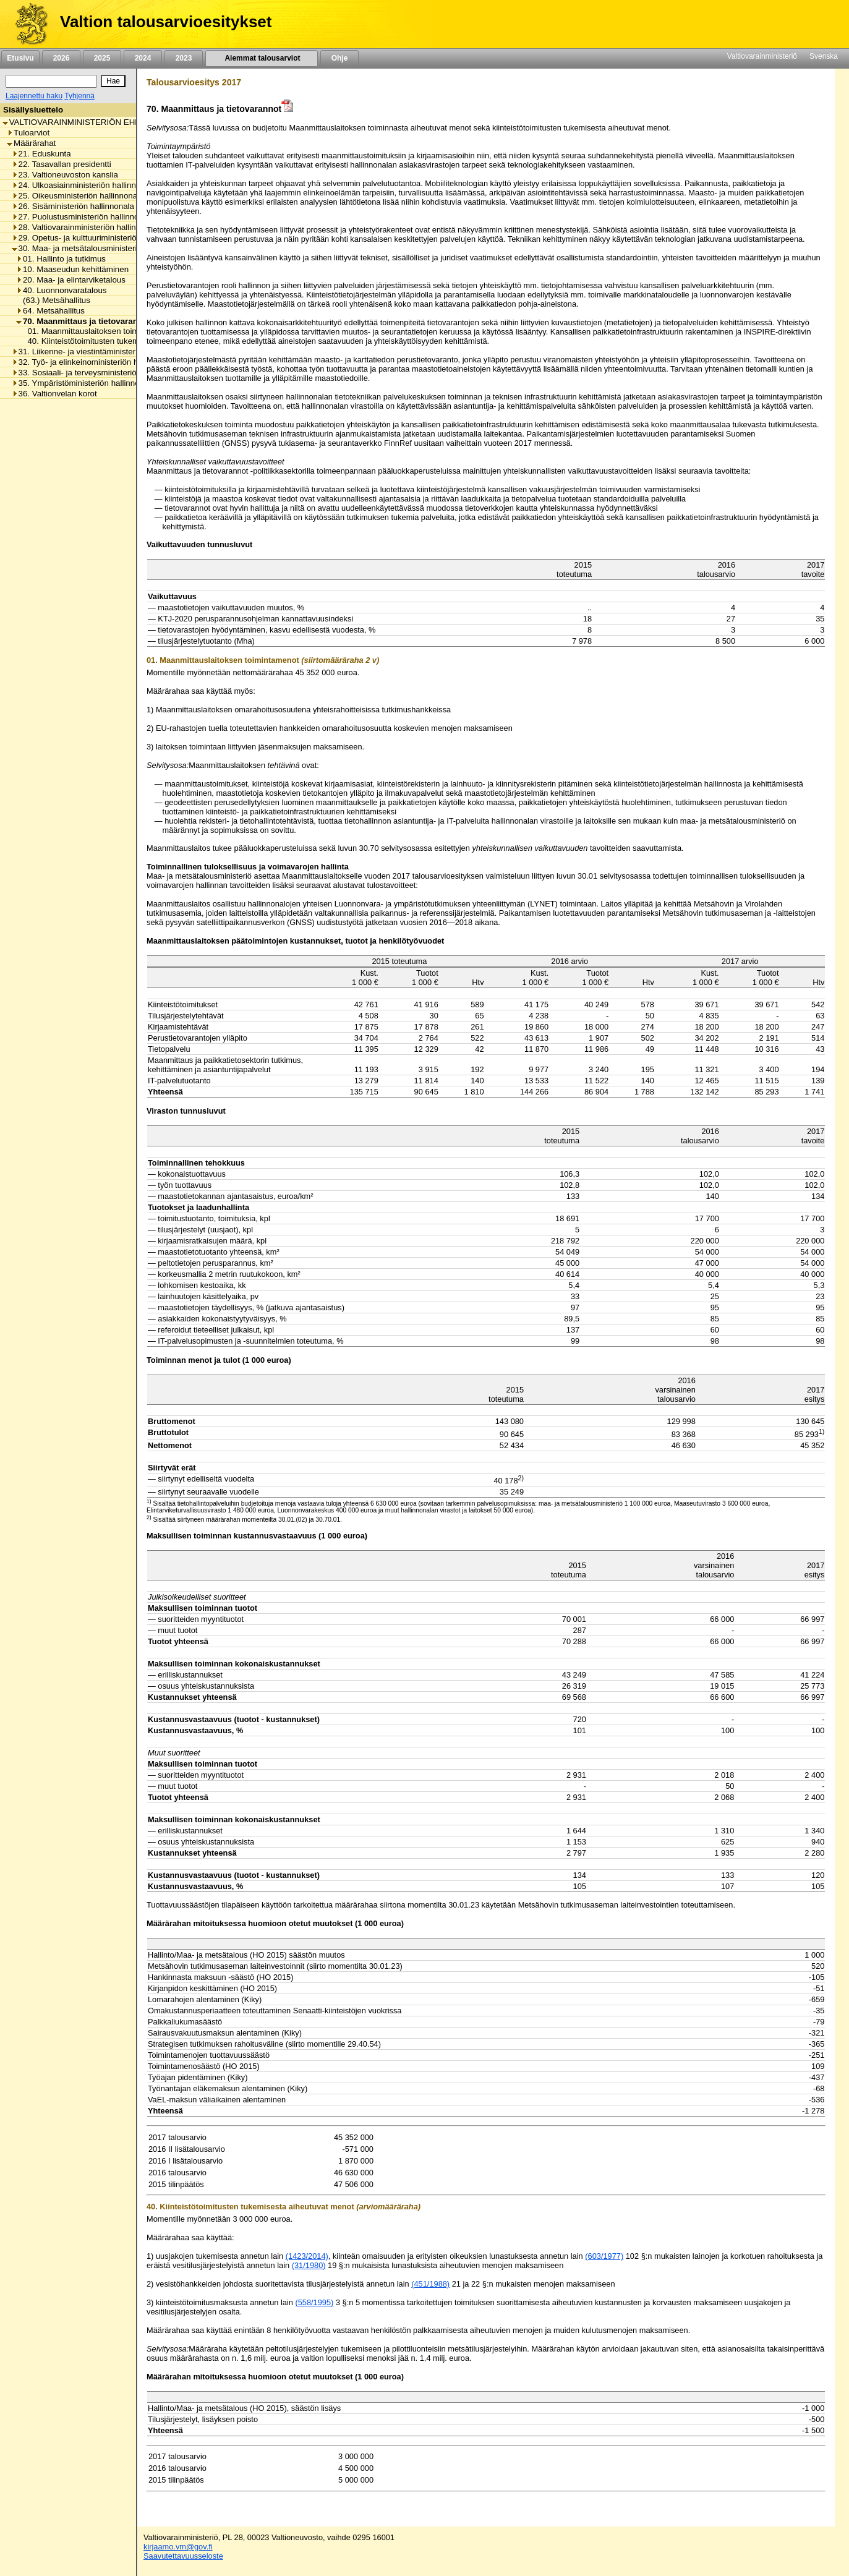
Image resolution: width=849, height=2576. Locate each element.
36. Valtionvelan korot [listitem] (54, 393)
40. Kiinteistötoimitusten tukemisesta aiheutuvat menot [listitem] (123, 341)
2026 (61, 58)
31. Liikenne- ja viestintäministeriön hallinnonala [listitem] (102, 351)
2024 (142, 58)
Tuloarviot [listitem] (28, 132)
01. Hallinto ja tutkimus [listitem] (61, 258)
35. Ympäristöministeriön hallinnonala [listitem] (83, 383)
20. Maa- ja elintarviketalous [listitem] (71, 279)
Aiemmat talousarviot (261, 58)
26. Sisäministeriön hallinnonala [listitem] (73, 206)
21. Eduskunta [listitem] (41, 153)
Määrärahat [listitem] (31, 143)
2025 (102, 58)
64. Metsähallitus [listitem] (50, 310)
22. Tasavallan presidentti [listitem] (61, 164)
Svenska (823, 56)
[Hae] (113, 81)
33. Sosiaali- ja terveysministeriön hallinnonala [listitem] (99, 372)
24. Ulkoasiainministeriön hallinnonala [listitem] (84, 185)
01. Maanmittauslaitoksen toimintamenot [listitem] (97, 331)
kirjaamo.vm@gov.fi (178, 2546)
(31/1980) (309, 2265)
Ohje (339, 58)
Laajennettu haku (34, 96)
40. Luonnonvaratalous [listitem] (61, 290)
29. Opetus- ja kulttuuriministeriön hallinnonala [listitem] (99, 237)
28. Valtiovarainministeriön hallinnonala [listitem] (86, 227)
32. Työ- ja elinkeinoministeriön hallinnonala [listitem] (95, 362)
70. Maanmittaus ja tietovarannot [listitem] (83, 321)
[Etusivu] (27, 24)
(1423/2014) (307, 2256)
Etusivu (20, 58)
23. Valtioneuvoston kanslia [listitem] (65, 174)
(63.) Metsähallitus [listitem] (53, 300)
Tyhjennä (79, 96)
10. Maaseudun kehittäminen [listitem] (72, 269)
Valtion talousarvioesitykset (165, 21)
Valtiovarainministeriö (762, 56)
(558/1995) (314, 2302)
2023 (183, 58)
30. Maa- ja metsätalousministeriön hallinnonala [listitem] (102, 248)
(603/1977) (604, 2256)
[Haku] (51, 81)
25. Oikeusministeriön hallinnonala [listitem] (78, 195)
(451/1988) (430, 2283)
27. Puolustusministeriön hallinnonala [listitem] (83, 216)
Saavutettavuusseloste (183, 2556)
